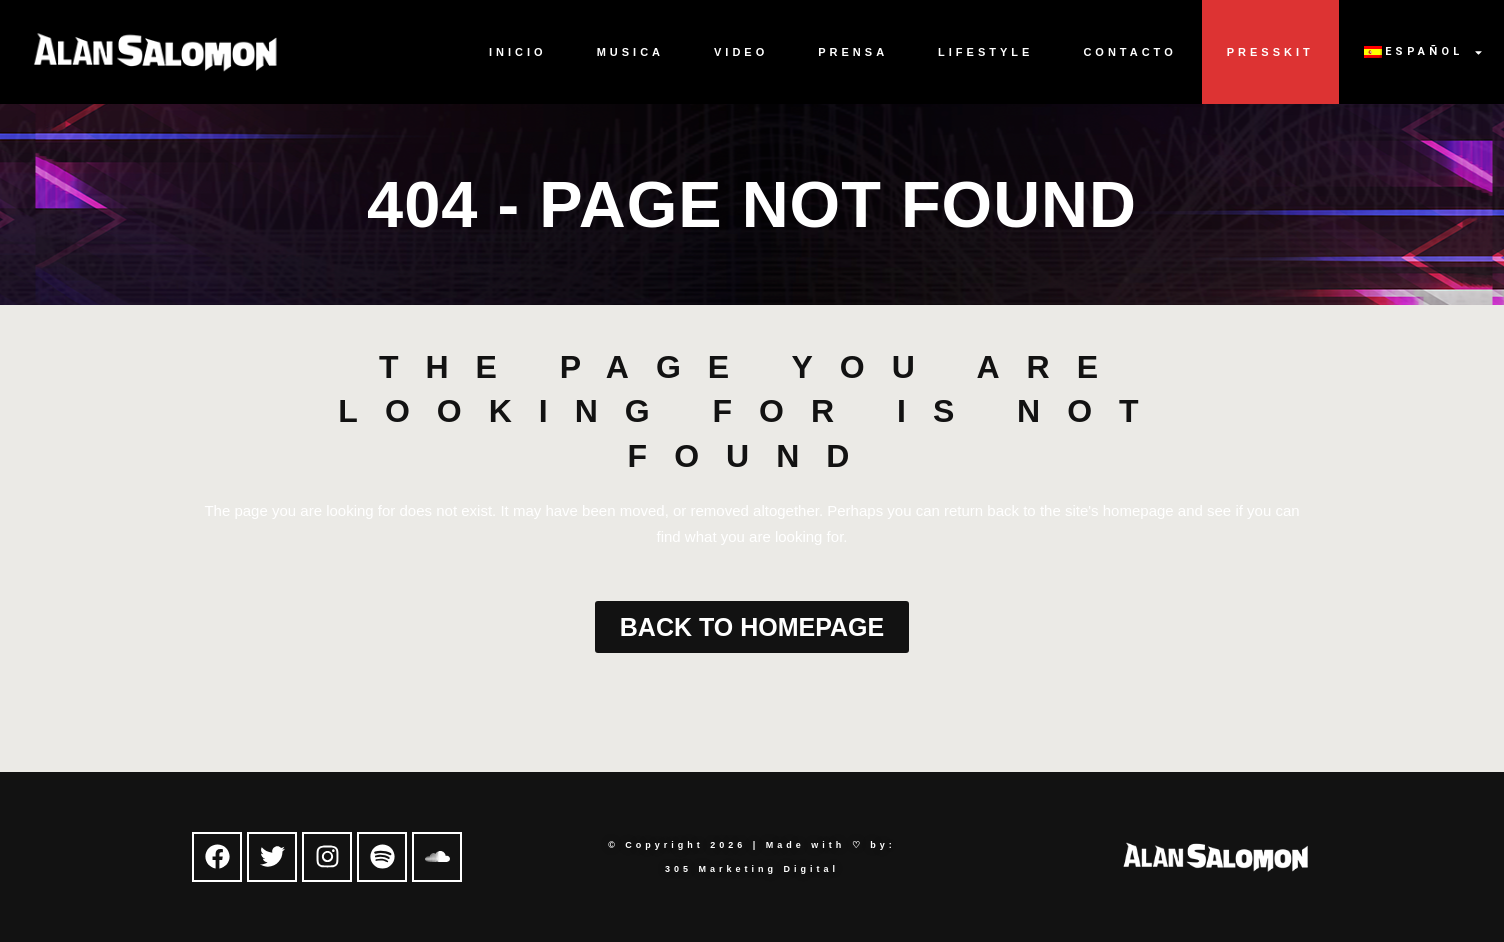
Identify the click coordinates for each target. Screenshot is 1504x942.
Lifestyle (985, 52)
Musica (630, 52)
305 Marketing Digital (752, 869)
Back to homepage (752, 627)
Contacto (1129, 52)
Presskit (1270, 52)
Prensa (853, 52)
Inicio (518, 52)
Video (741, 52)
